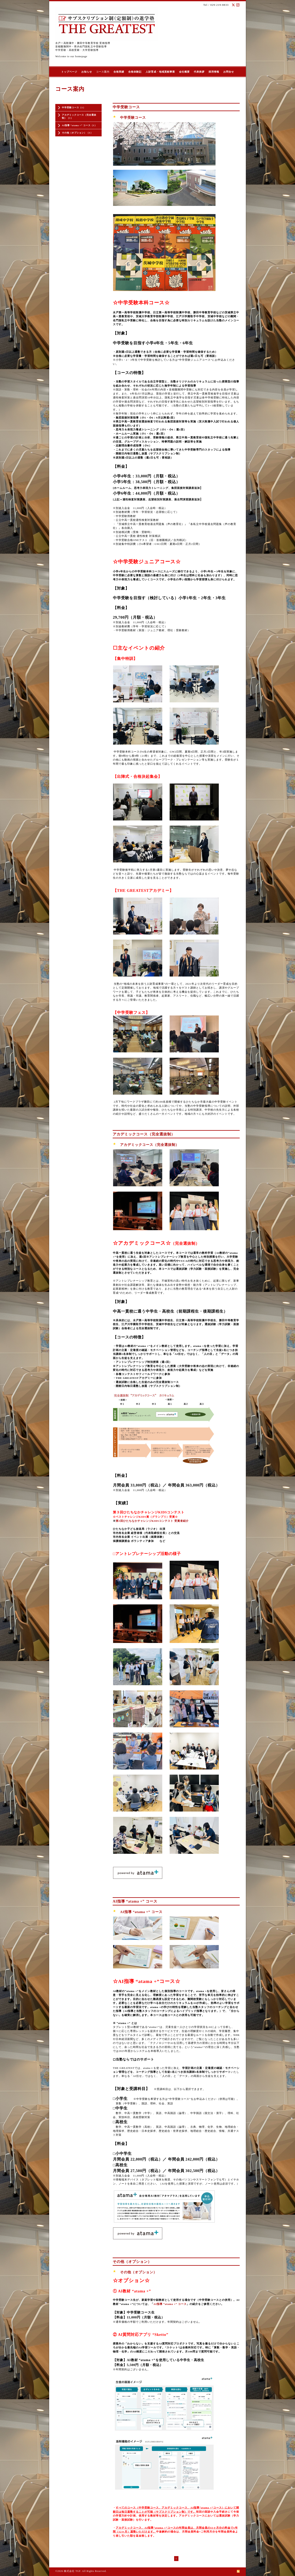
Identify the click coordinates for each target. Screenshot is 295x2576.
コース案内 (102, 71)
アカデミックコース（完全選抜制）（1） (79, 116)
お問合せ (228, 71)
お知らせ (86, 71)
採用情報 (214, 71)
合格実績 (118, 71)
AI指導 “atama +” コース (141, 1912)
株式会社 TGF (72, 2571)
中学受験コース (133, 118)
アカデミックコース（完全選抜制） (149, 1145)
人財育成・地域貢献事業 (160, 71)
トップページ (69, 71)
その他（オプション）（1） (77, 132)
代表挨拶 (199, 71)
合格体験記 (135, 71)
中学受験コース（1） (73, 107)
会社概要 (184, 71)
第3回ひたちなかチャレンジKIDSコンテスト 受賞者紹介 (152, 1520)
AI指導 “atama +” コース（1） (79, 125)
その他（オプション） (138, 2272)
